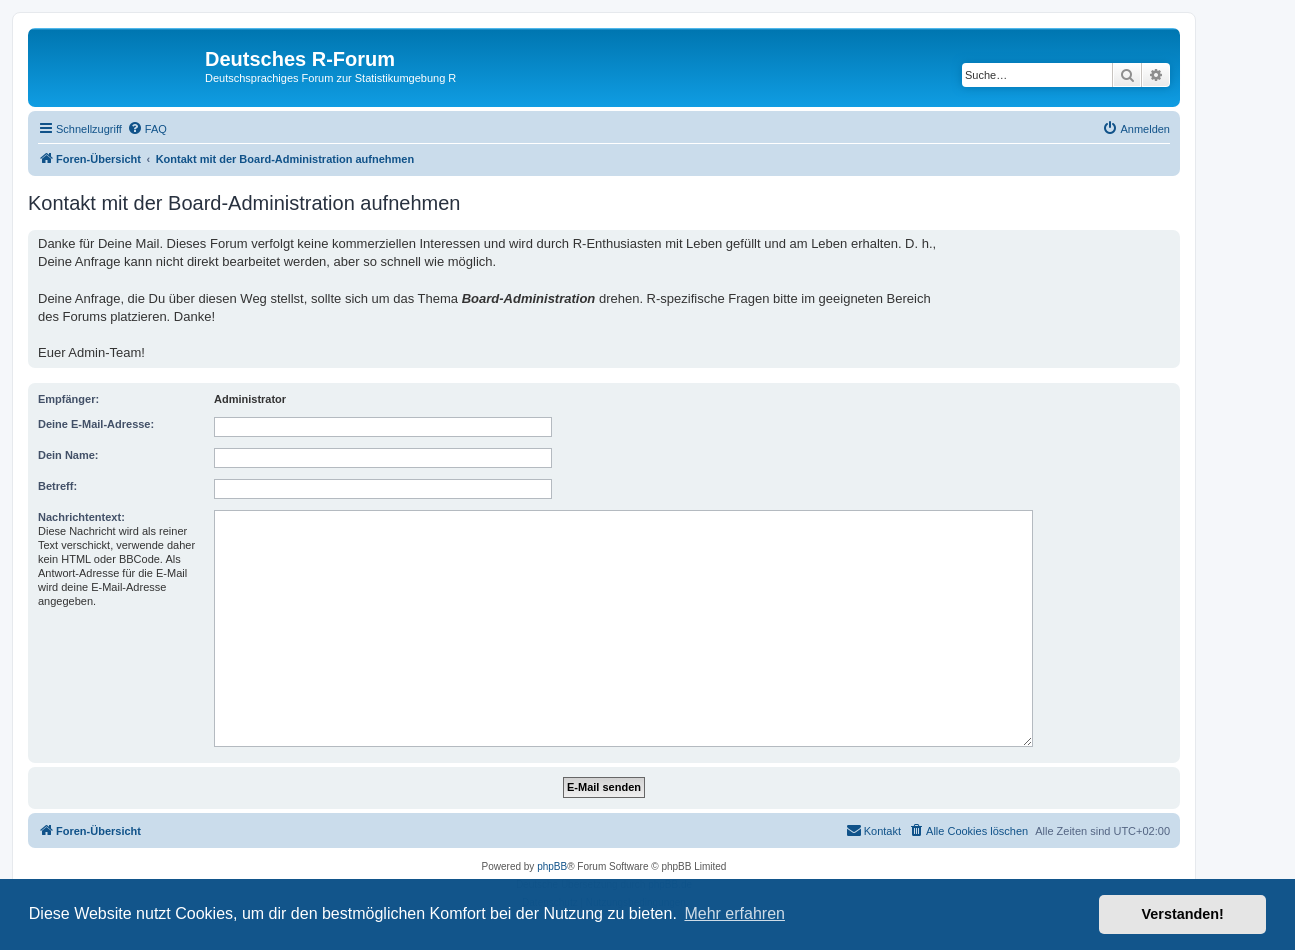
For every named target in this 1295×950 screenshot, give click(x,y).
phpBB (552, 866)
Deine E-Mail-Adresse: (96, 424)
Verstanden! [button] (1183, 914)
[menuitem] (147, 129)
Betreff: (57, 486)
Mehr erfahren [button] (734, 913)
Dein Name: (68, 455)
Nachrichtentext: (81, 517)
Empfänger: (68, 399)
